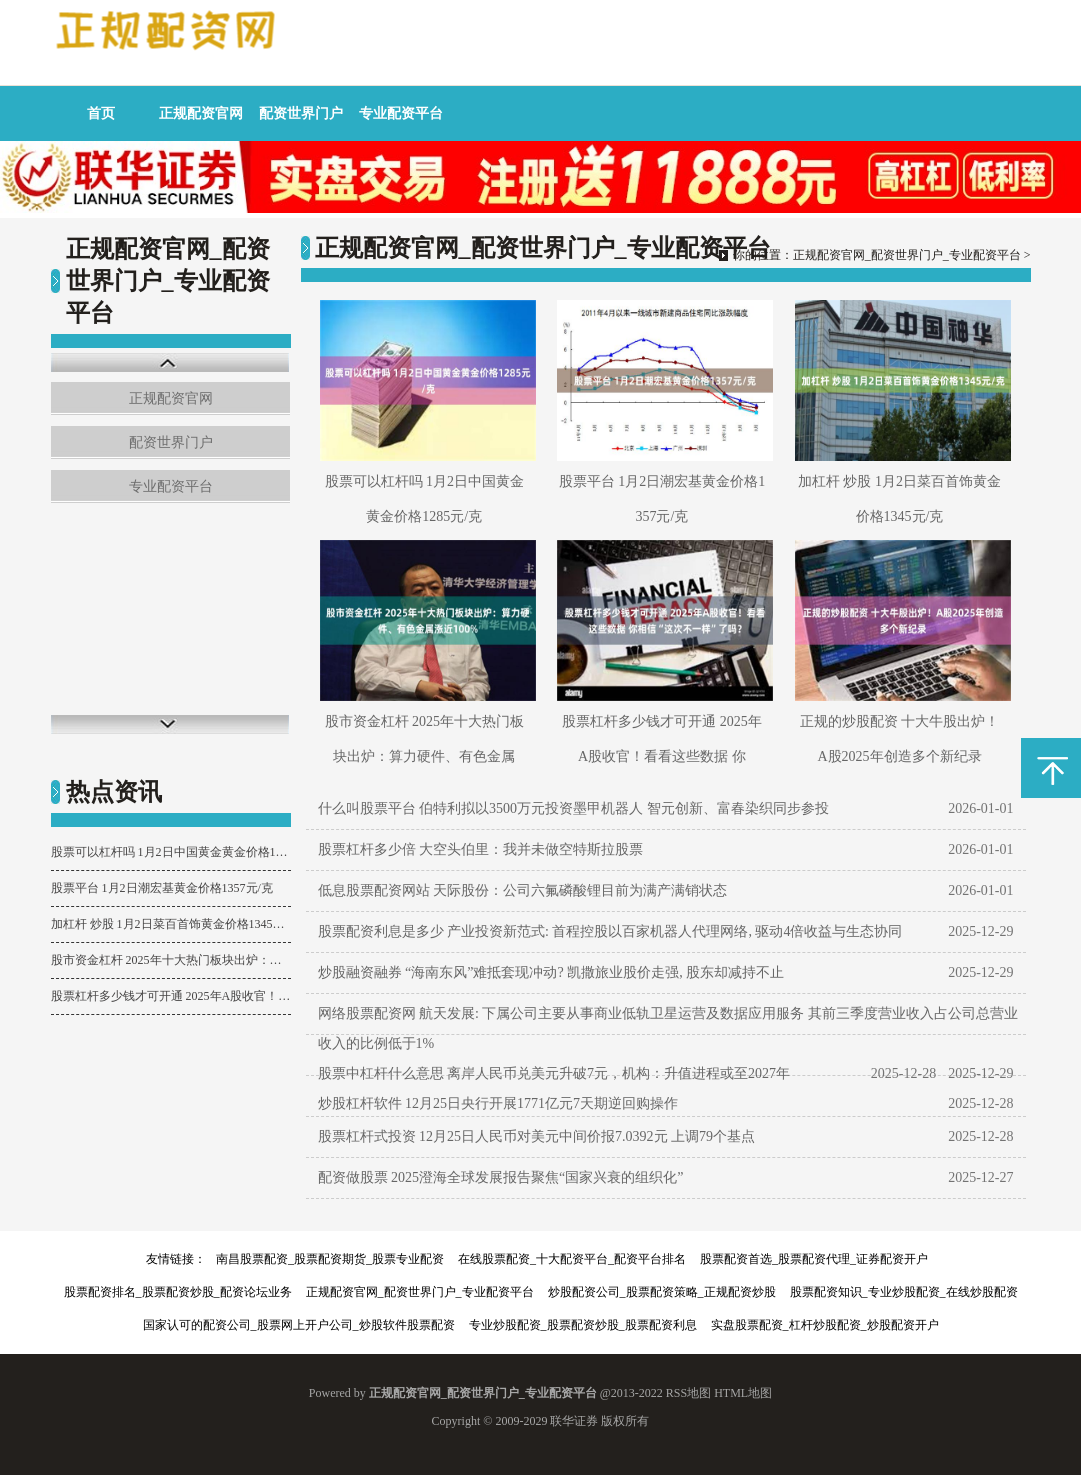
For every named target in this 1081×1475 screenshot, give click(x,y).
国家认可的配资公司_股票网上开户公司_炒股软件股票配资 (299, 1325)
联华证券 (574, 1421)
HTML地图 (743, 1393)
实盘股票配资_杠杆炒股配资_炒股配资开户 (825, 1325)
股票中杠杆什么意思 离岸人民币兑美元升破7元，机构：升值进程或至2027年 (554, 1073)
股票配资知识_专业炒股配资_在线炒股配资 (904, 1292)
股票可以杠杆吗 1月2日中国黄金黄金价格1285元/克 (171, 852)
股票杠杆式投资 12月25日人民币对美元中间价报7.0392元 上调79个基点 (537, 1136)
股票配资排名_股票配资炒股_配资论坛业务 (178, 1292)
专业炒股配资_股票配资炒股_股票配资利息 (583, 1325)
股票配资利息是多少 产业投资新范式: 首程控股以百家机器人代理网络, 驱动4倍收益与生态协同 (610, 931)
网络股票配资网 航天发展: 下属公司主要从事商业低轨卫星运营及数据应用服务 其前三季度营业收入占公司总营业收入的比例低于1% (668, 1028)
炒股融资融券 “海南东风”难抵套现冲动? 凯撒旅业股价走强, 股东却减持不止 (551, 972)
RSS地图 (688, 1393)
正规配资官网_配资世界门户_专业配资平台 (907, 255)
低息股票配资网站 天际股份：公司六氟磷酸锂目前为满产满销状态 (523, 890)
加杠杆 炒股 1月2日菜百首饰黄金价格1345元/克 (171, 924)
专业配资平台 (401, 113)
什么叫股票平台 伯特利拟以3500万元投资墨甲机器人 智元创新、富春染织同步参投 (573, 808)
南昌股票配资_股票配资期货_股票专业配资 (330, 1259)
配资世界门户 (301, 113)
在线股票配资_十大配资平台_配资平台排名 (572, 1259)
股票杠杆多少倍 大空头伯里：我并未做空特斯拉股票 (481, 849)
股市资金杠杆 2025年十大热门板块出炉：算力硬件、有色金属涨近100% (171, 960)
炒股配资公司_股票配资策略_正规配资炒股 (662, 1292)
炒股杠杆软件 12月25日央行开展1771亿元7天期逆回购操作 (498, 1103)
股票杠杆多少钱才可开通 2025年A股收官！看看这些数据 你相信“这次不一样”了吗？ (171, 996)
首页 (101, 113)
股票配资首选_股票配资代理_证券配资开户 (814, 1259)
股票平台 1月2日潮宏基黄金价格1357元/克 (162, 888)
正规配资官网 (201, 113)
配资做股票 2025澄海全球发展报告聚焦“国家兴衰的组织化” (501, 1177)
